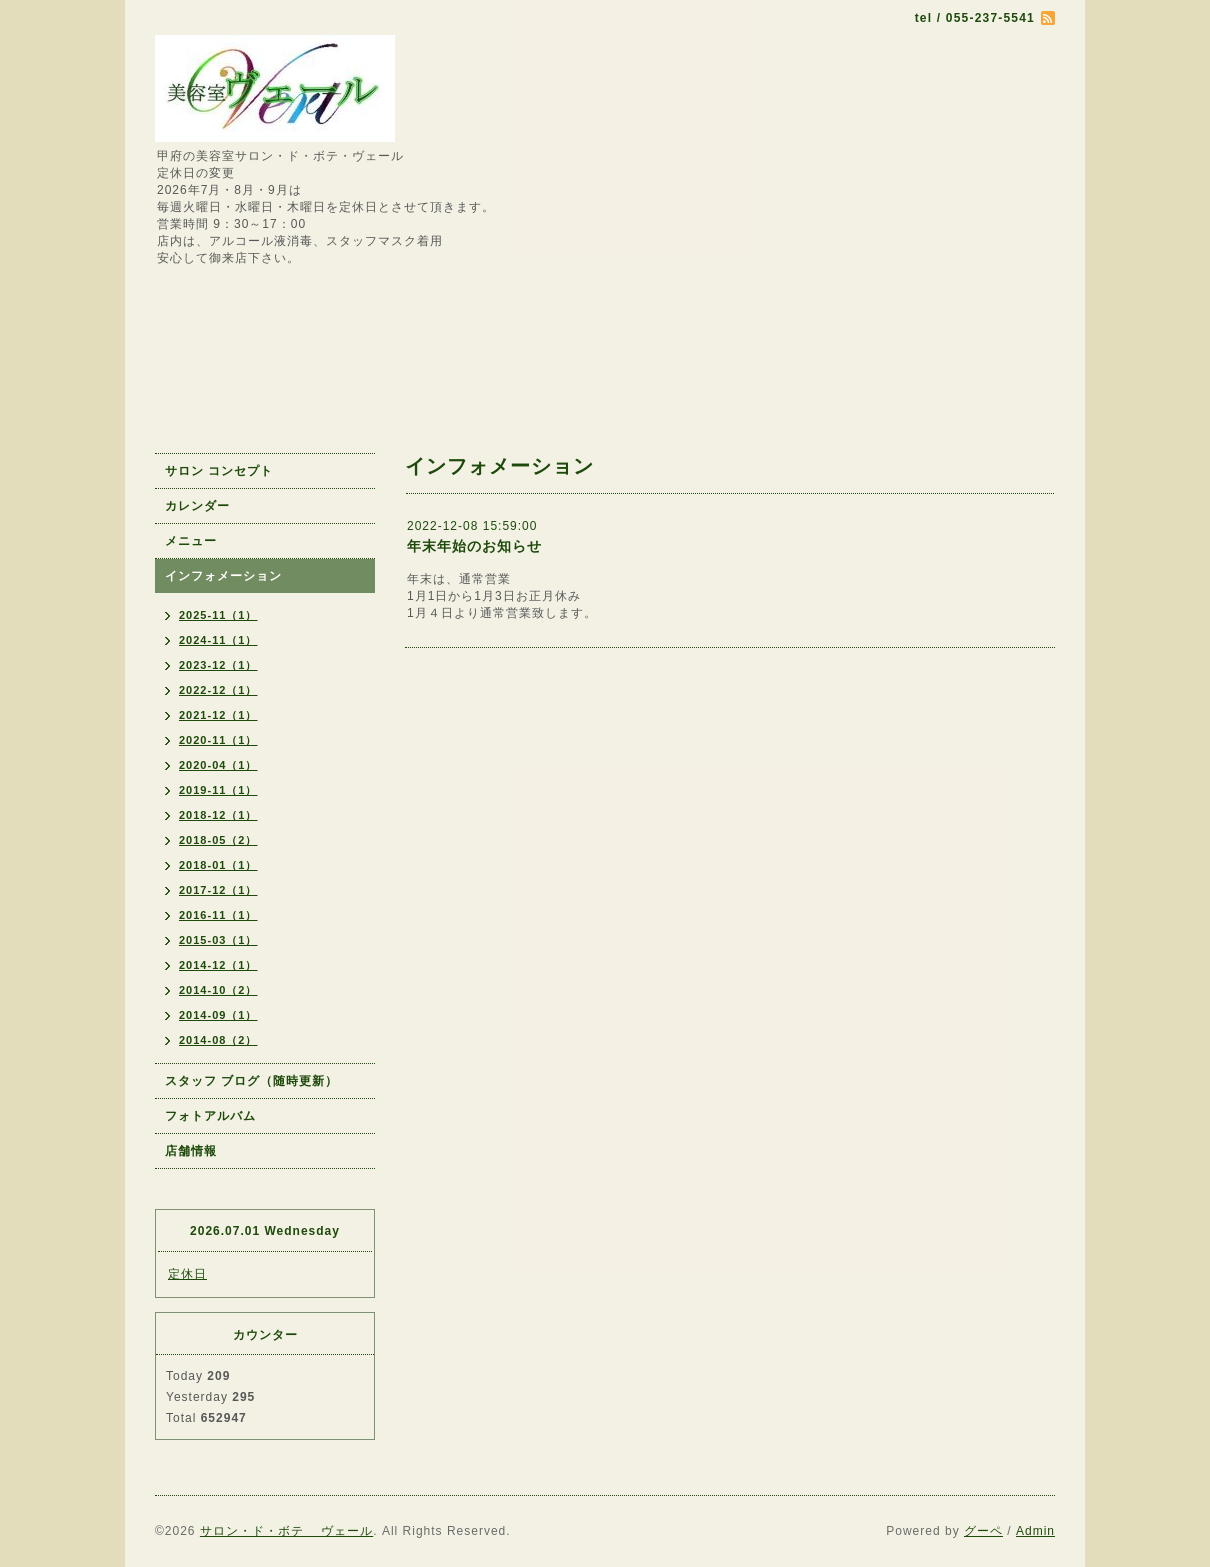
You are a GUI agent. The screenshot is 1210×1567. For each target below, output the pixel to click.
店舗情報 (191, 1151)
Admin (1035, 1531)
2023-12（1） (218, 665)
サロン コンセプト (219, 471)
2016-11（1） (218, 915)
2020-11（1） (218, 740)
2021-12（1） (218, 715)
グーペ (983, 1531)
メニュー (191, 541)
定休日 (187, 1274)
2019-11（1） (218, 790)
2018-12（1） (218, 815)
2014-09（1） (218, 1015)
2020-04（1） (218, 765)
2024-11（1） (218, 640)
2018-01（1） (218, 865)
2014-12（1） (218, 965)
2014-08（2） (218, 1040)
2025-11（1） (218, 615)
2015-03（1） (218, 940)
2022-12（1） (218, 690)
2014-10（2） (218, 990)
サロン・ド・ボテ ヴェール (286, 1531)
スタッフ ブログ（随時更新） (251, 1081)
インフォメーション (223, 576)
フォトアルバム (210, 1116)
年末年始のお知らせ (474, 546)
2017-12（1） (218, 890)
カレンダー (197, 506)
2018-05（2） (218, 840)
